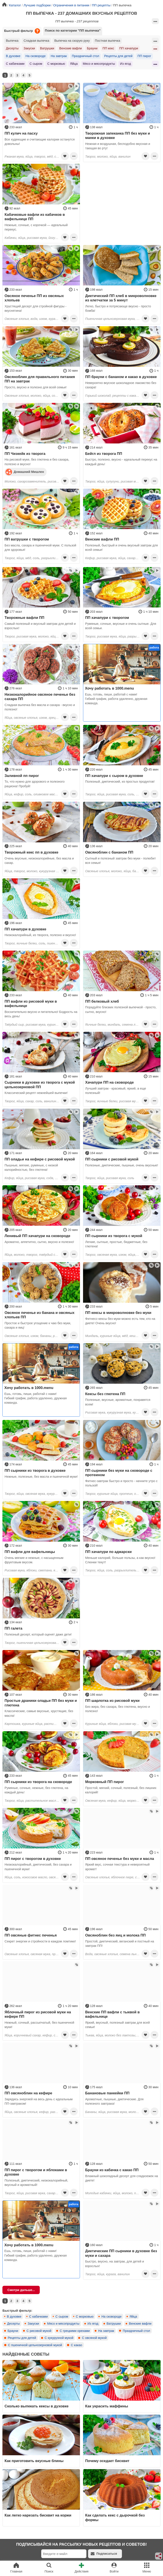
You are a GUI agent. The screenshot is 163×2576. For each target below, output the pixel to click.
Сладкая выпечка (36, 40)
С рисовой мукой (39, 2331)
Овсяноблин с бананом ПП (109, 852)
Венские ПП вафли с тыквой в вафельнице (112, 2014)
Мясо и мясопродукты (99, 63)
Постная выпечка (107, 40)
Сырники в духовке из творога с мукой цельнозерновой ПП (40, 1084)
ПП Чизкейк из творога (25, 454)
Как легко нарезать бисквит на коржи (38, 2515)
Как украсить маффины (106, 2406)
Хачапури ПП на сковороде (109, 1082)
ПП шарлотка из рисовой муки (112, 1700)
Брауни (92, 48)
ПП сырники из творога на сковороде (38, 1782)
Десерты (12, 48)
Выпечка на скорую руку (72, 40)
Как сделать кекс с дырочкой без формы (115, 2517)
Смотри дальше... (21, 2290)
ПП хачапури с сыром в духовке (114, 776)
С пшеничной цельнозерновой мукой (35, 2345)
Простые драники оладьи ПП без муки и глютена (41, 1703)
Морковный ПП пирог (104, 1782)
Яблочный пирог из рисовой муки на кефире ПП (38, 2014)
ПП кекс (108, 48)
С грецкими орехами (75, 2331)
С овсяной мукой (94, 2338)
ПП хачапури (128, 48)
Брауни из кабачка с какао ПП (112, 2170)
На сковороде (35, 56)
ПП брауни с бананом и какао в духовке (121, 377)
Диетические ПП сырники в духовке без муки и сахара (121, 2253)
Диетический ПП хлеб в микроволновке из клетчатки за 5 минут (121, 298)
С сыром (35, 63)
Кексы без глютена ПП (105, 1394)
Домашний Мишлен (24, 472)
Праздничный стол (85, 56)
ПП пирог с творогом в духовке (33, 1859)
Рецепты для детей (118, 56)
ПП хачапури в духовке (25, 929)
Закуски (29, 48)
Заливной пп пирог (22, 776)
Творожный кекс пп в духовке (31, 852)
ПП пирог (144, 56)
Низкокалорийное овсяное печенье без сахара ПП (40, 696)
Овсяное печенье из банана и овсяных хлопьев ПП (39, 1315)
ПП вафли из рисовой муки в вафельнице (31, 1003)
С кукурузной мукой (59, 2338)
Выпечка (12, 40)
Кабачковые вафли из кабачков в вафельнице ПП (35, 217)
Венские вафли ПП (102, 539)
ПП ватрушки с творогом (27, 539)
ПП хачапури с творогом (107, 618)
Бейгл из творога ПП (103, 454)
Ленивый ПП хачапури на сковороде (37, 1236)
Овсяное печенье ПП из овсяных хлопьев (34, 298)
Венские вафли (70, 48)
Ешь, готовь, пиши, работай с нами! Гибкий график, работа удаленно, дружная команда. (116, 699)
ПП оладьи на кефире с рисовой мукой (40, 1159)
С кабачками (15, 63)
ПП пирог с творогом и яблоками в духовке (36, 2172)
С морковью (56, 63)
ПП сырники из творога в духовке (35, 1470)
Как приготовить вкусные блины (34, 2461)
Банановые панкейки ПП (107, 2093)
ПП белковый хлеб (102, 1001)
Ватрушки (47, 48)
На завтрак (59, 56)
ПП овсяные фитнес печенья (31, 1935)
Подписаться (104, 2554)
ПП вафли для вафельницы (30, 1552)
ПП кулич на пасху (21, 133)
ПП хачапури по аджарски (108, 1552)
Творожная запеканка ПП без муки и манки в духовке (117, 135)
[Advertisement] (122, 194)
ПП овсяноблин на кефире (28, 2093)
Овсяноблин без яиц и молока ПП (115, 1935)
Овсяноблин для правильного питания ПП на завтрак (40, 379)
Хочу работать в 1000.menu (109, 688)
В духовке (13, 56)
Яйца (74, 63)
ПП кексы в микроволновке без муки (118, 1313)
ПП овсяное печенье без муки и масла (119, 1859)
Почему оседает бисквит (107, 2461)
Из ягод (125, 63)
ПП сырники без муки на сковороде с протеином (118, 1472)
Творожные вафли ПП (24, 618)
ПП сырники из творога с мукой (113, 1236)
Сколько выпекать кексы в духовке (37, 2406)
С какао (76, 2345)
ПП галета (13, 1628)
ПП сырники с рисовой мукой (111, 1159)
